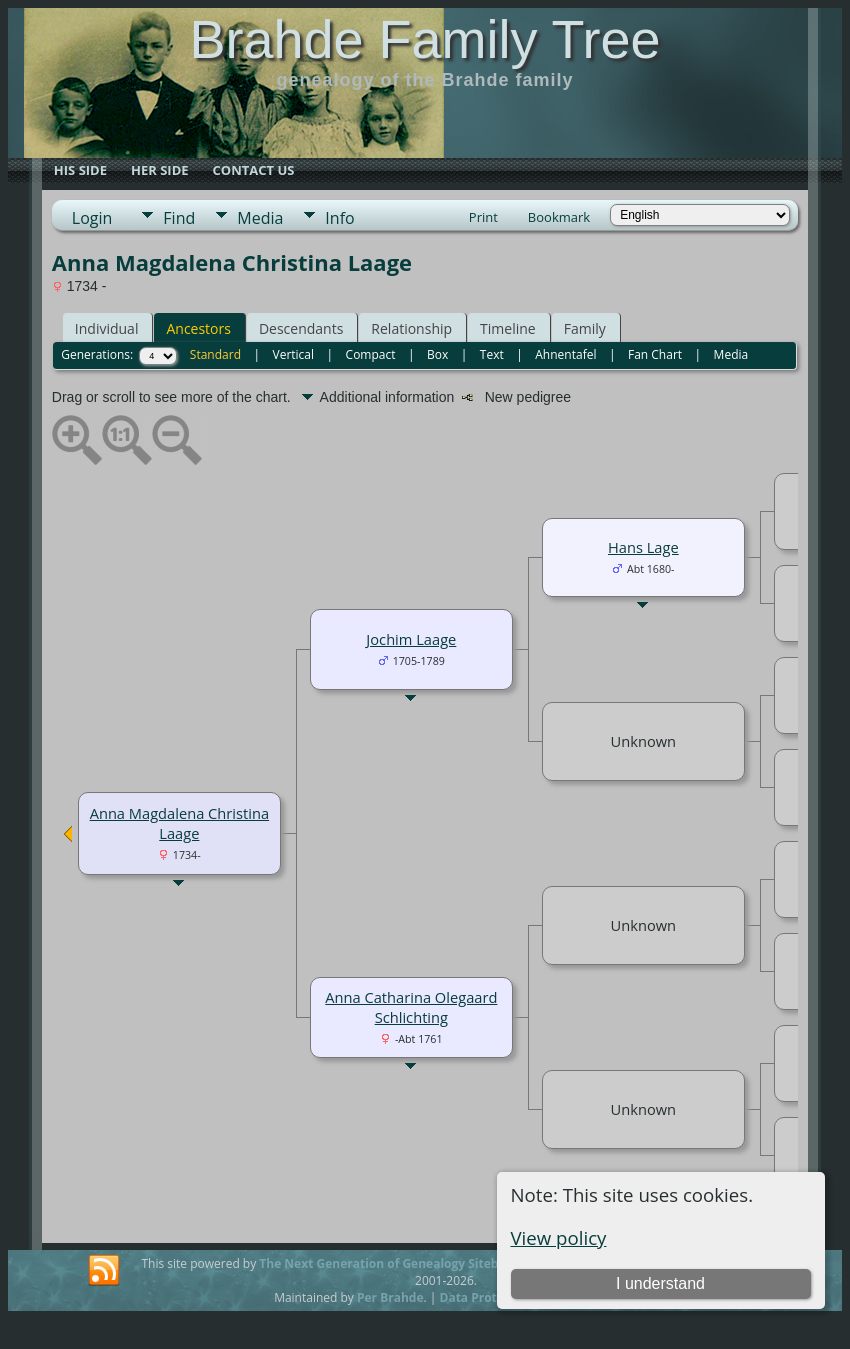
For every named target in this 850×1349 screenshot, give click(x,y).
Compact (371, 354)
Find (179, 218)
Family (585, 328)
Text (492, 354)
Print (483, 217)
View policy (559, 1237)
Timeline (508, 328)
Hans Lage (643, 547)
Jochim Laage (411, 639)
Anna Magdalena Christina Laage (179, 823)
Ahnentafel (565, 354)
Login (92, 218)
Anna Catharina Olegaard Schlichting (411, 1007)
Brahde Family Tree (424, 39)
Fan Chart (655, 354)
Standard (215, 354)
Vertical (294, 354)
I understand (660, 1283)
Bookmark (559, 217)
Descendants (301, 328)
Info (339, 218)
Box (437, 354)
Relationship (411, 328)
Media (260, 218)
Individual (107, 328)
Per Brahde (390, 1297)
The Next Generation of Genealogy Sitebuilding (399, 1263)
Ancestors (198, 328)
